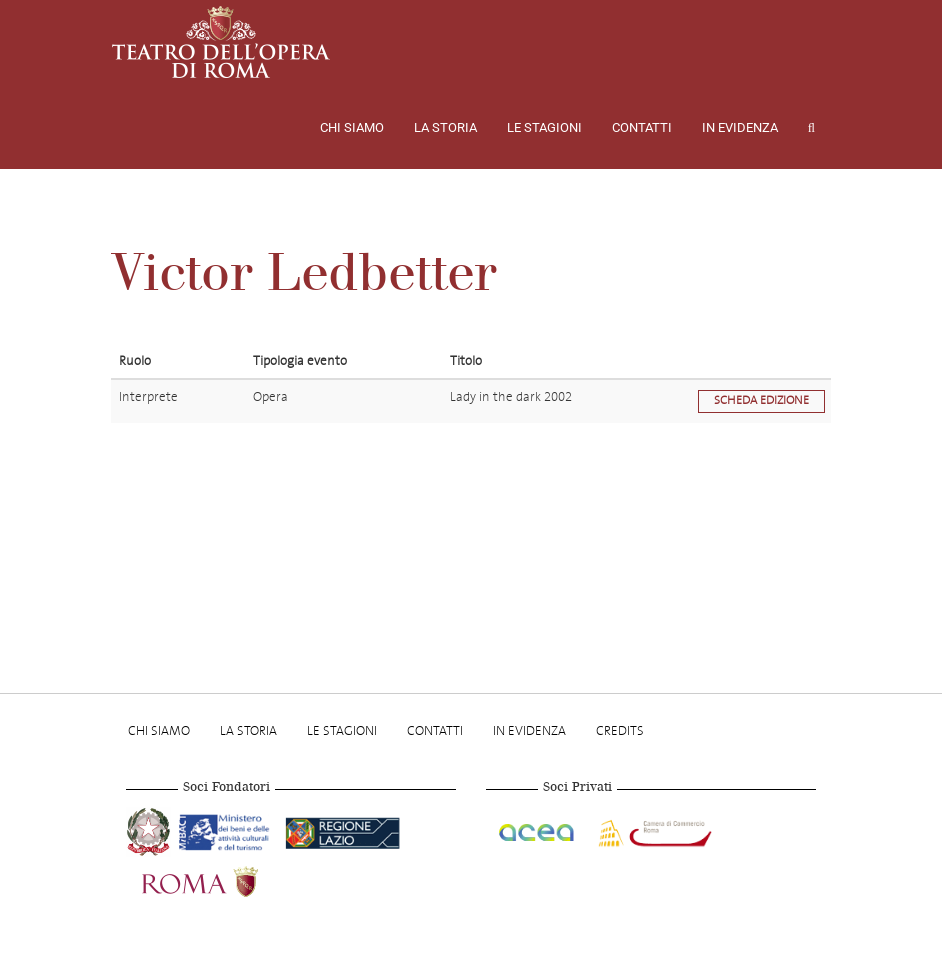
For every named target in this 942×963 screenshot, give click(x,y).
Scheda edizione (761, 400)
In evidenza (740, 127)
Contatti (642, 127)
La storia (445, 127)
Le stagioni (544, 127)
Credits (620, 730)
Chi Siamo (352, 127)
